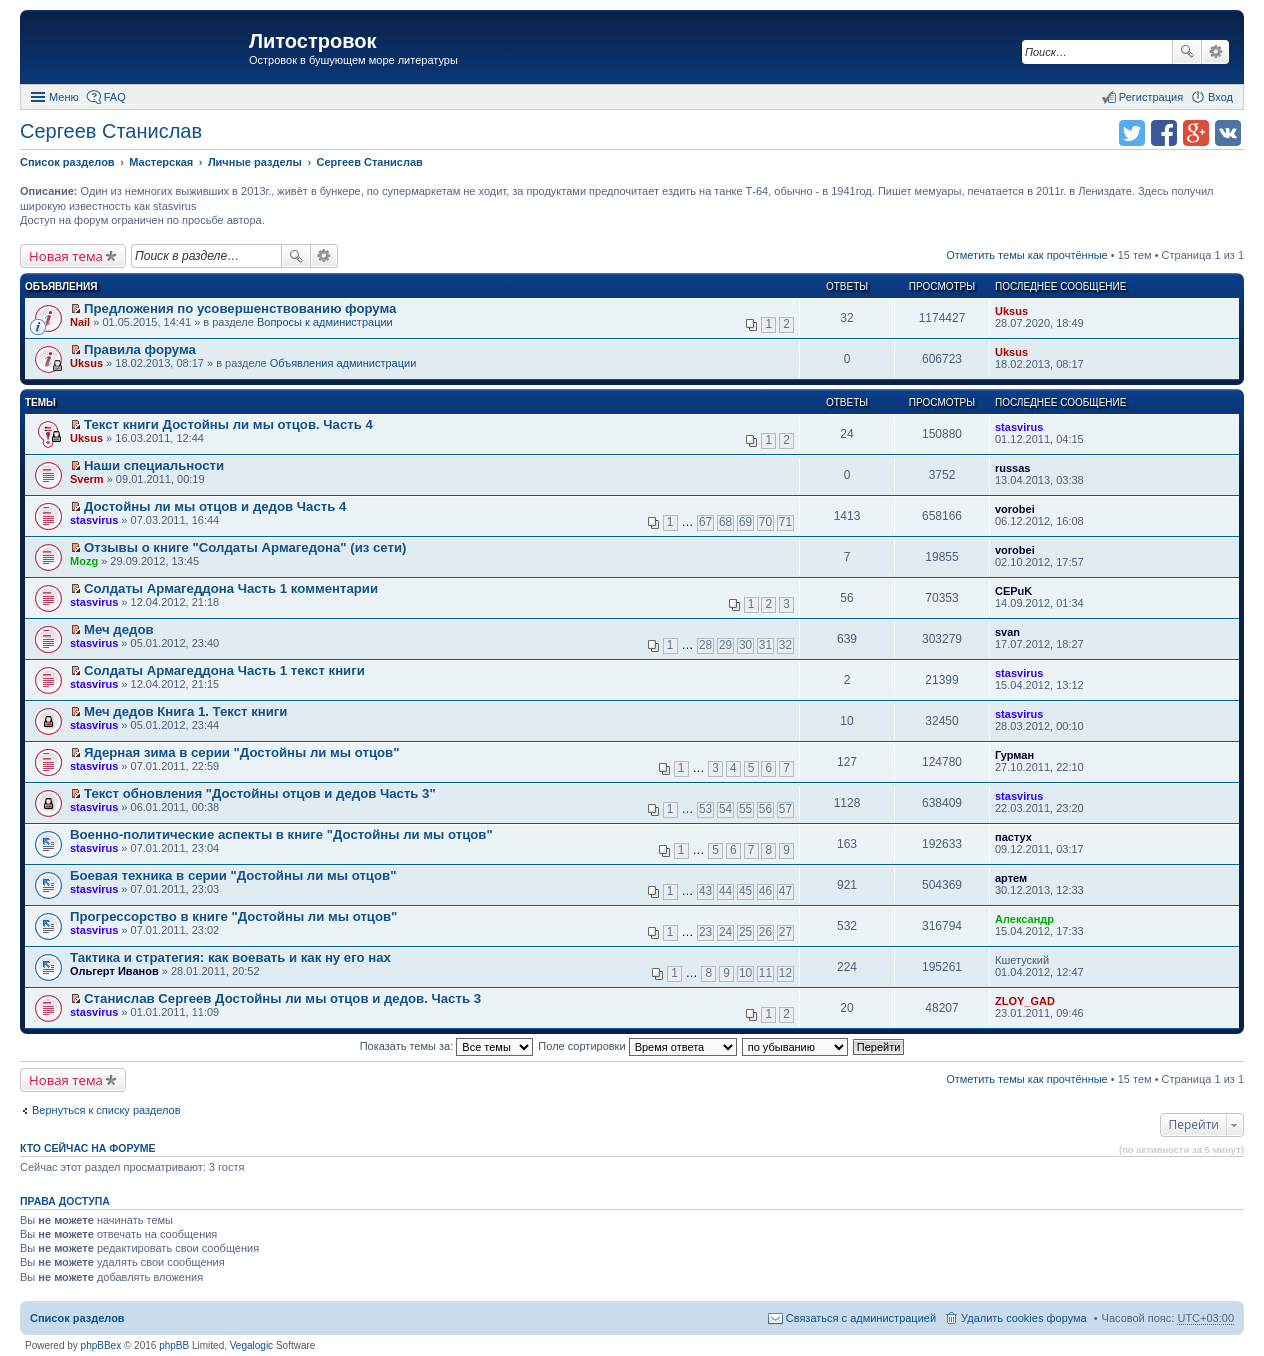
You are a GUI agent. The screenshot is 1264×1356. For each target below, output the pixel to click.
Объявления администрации (343, 363)
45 (745, 891)
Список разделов (77, 1318)
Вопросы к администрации (325, 322)
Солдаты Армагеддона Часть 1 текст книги (224, 670)
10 (745, 973)
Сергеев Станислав (111, 131)
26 (765, 932)
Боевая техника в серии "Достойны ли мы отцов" (233, 875)
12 (785, 973)
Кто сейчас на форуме (88, 1148)
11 (765, 973)
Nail (80, 322)
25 (745, 932)
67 (705, 522)
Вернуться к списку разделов (106, 1110)
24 (725, 932)
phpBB (174, 1345)
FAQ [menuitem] (115, 97)
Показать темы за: (447, 1046)
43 (705, 891)
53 (705, 809)
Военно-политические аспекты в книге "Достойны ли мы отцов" (281, 834)
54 (725, 809)
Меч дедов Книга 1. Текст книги (185, 711)
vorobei (1015, 509)
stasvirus (1019, 427)
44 (725, 891)
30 (745, 645)
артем (1011, 878)
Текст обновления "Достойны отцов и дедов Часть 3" (260, 793)
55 (745, 809)
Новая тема (66, 256)
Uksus (1011, 311)
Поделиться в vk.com (1228, 133)
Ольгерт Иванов (114, 971)
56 (765, 809)
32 (785, 645)
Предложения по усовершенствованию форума (240, 308)
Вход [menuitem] (1220, 97)
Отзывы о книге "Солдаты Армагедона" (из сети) (245, 547)
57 (785, 809)
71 (785, 522)
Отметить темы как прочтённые (1027, 255)
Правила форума (140, 349)
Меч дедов (119, 629)
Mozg (84, 561)
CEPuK (1013, 591)
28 (705, 645)
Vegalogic (251, 1345)
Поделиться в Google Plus (1196, 133)
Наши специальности (154, 465)
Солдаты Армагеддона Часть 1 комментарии (231, 588)
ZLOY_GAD (1025, 1001)
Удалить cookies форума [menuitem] (1024, 1318)
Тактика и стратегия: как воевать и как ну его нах (230, 957)
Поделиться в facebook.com (1164, 133)
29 (725, 645)
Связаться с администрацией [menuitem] (861, 1318)
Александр (1024, 919)
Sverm (87, 479)
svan (1007, 632)
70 (765, 522)
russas (1012, 468)
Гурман (1014, 755)
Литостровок (312, 41)
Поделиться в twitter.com (1132, 133)
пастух (1013, 837)
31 (765, 645)
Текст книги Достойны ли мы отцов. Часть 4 (228, 424)
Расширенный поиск (1215, 52)
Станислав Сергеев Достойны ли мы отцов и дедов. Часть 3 (282, 998)
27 (785, 932)
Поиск (1187, 52)
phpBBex (101, 1345)
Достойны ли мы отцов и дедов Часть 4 (215, 506)
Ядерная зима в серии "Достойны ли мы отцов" (241, 752)
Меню (64, 97)
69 (745, 522)
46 (765, 891)
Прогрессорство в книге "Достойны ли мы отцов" (233, 916)
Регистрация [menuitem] (1151, 97)
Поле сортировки (637, 1046)
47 (785, 891)
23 (705, 932)
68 (725, 522)
